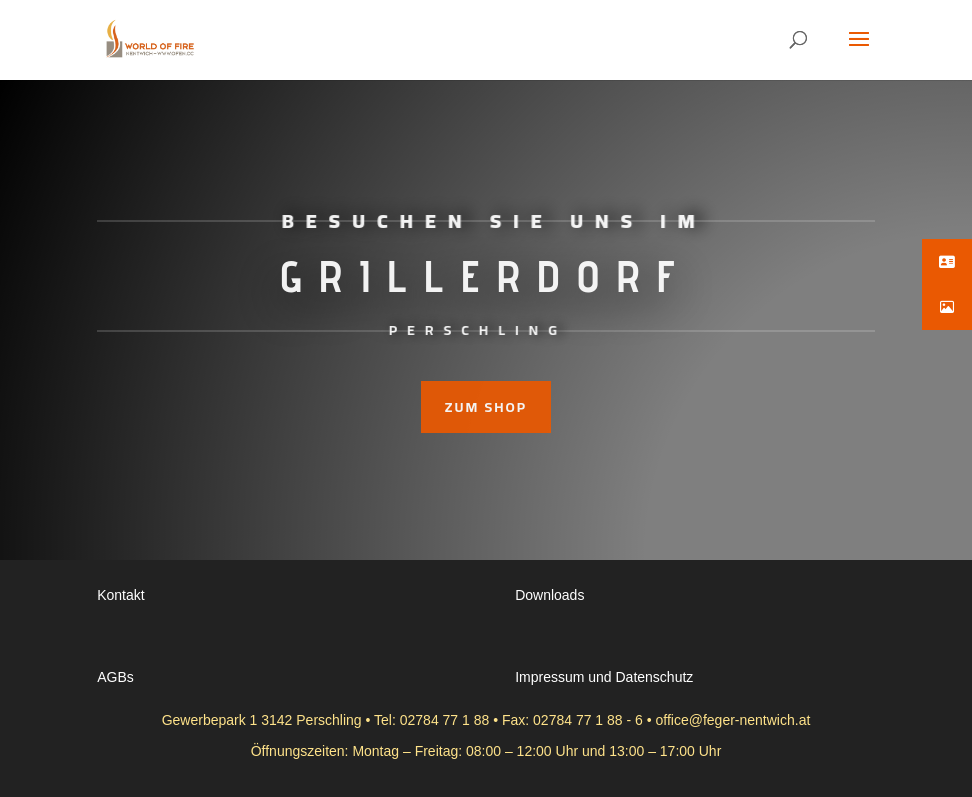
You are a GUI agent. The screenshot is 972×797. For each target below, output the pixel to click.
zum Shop (486, 407)
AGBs (115, 677)
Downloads (549, 595)
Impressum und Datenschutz (604, 677)
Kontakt (120, 595)
